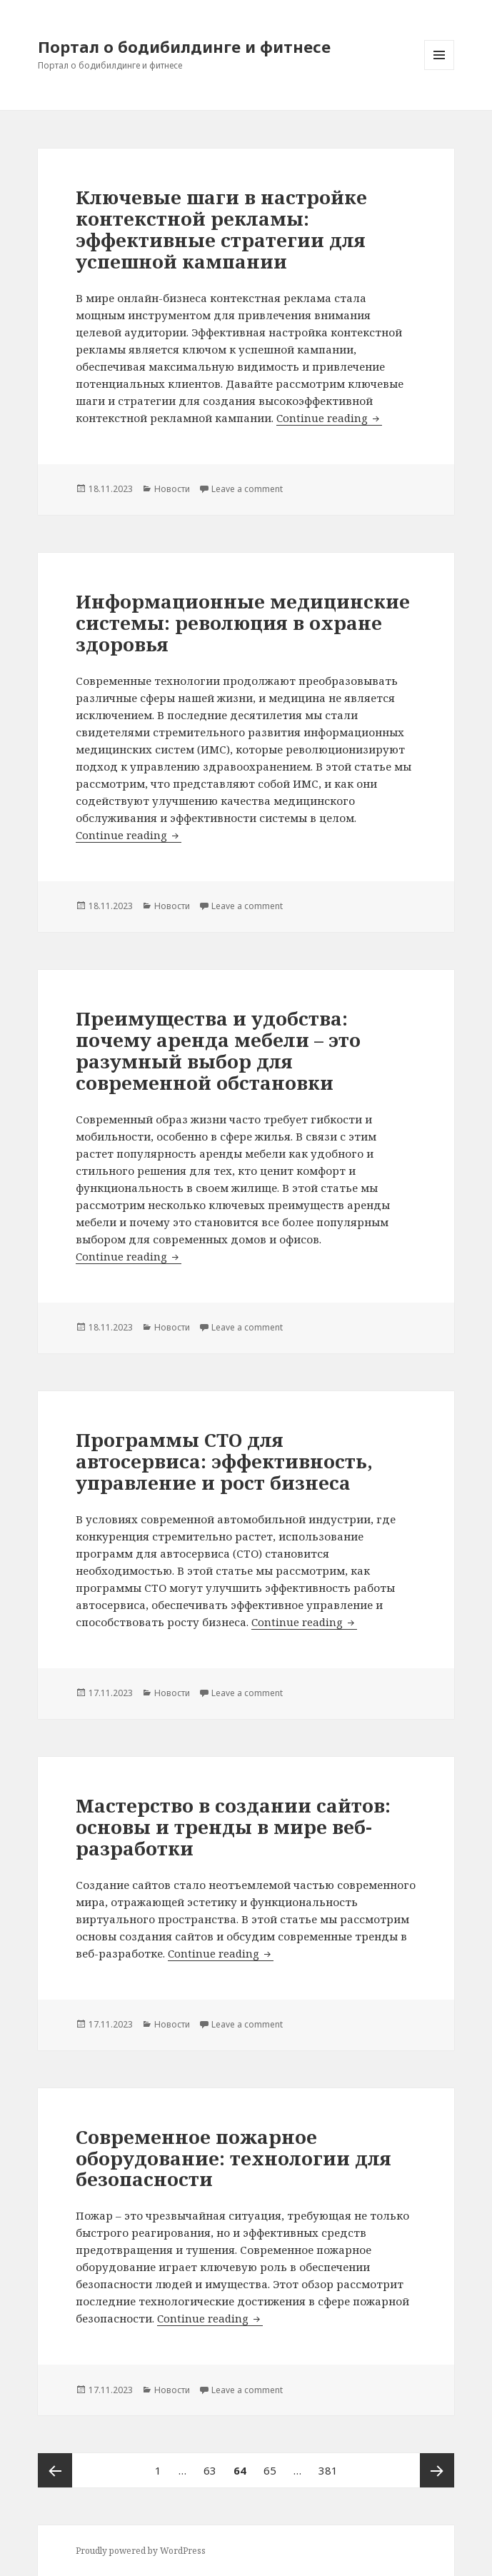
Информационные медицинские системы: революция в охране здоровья (243, 622)
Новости (172, 489)
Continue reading (329, 418)
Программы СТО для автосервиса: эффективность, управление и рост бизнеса (224, 1461)
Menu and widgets (439, 69)
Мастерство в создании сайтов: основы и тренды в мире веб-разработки (233, 1827)
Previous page (55, 2470)
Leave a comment (247, 489)
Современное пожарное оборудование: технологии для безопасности (233, 2158)
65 (273, 2465)
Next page (437, 2470)
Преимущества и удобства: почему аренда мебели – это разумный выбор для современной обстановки (218, 1051)
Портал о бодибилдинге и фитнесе (184, 46)
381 (330, 2465)
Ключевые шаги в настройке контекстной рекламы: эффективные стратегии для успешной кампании (221, 229)
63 (214, 2465)
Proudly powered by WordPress (141, 2551)
